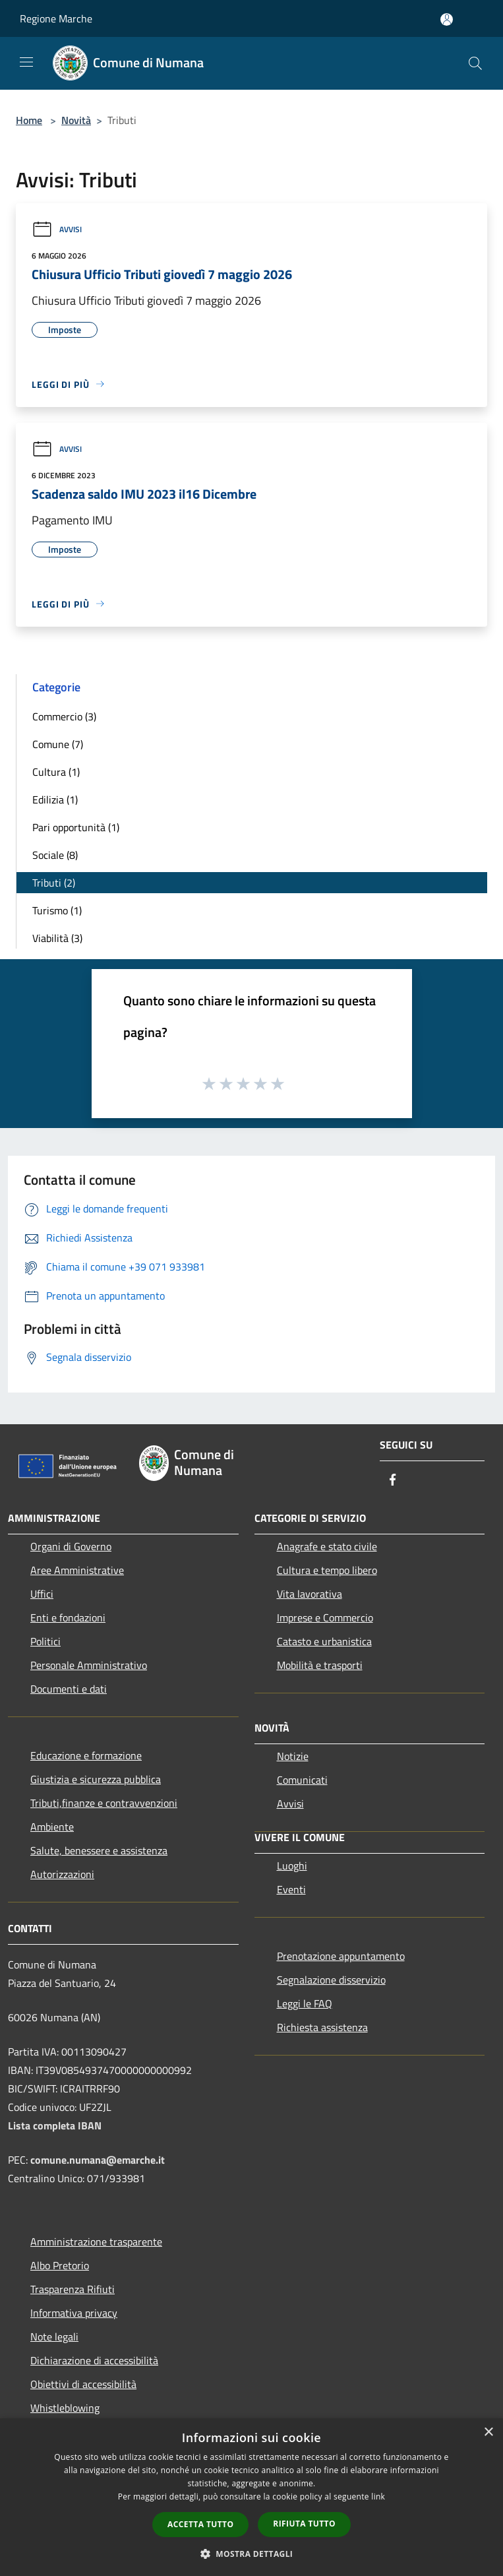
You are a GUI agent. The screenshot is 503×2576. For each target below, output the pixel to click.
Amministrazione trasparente (96, 2241)
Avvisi (57, 229)
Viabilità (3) (57, 938)
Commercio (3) (64, 716)
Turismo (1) (57, 910)
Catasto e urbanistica (324, 1641)
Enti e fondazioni (67, 1617)
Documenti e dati (68, 1689)
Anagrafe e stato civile (327, 1546)
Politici (45, 1641)
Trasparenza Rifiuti (72, 2289)
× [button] (488, 2432)
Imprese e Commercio (325, 1617)
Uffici (41, 1594)
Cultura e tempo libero (327, 1570)
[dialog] (251, 2497)
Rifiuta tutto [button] (304, 2523)
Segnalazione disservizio (331, 1980)
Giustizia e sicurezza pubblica (95, 1779)
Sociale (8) (55, 855)
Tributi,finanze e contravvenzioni (103, 1803)
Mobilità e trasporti (320, 1665)
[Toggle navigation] (26, 62)
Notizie (293, 1756)
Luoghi (292, 1865)
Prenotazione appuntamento (341, 1956)
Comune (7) (57, 744)
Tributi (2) (53, 883)
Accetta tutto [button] (200, 2524)
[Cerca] (475, 63)
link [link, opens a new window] (378, 2496)
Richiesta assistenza (322, 2027)
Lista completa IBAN (55, 2125)
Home (29, 120)
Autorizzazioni (62, 1874)
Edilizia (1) (55, 799)
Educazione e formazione (86, 1755)
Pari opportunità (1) (75, 827)
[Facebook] (393, 1480)
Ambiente (52, 1827)
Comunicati (302, 1780)
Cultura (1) (56, 772)
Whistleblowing (65, 2408)
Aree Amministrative (77, 1570)
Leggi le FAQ (304, 2003)
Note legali (54, 2336)
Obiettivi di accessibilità (83, 2384)
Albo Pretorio (59, 2265)
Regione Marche (56, 18)
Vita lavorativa (309, 1594)
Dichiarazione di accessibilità (94, 2360)
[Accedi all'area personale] (447, 19)
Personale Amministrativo (88, 1665)
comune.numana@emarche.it (97, 2160)
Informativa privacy (73, 2313)
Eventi (291, 1889)
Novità (76, 120)
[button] (251, 2553)
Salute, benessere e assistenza (98, 1850)
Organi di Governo (70, 1546)
